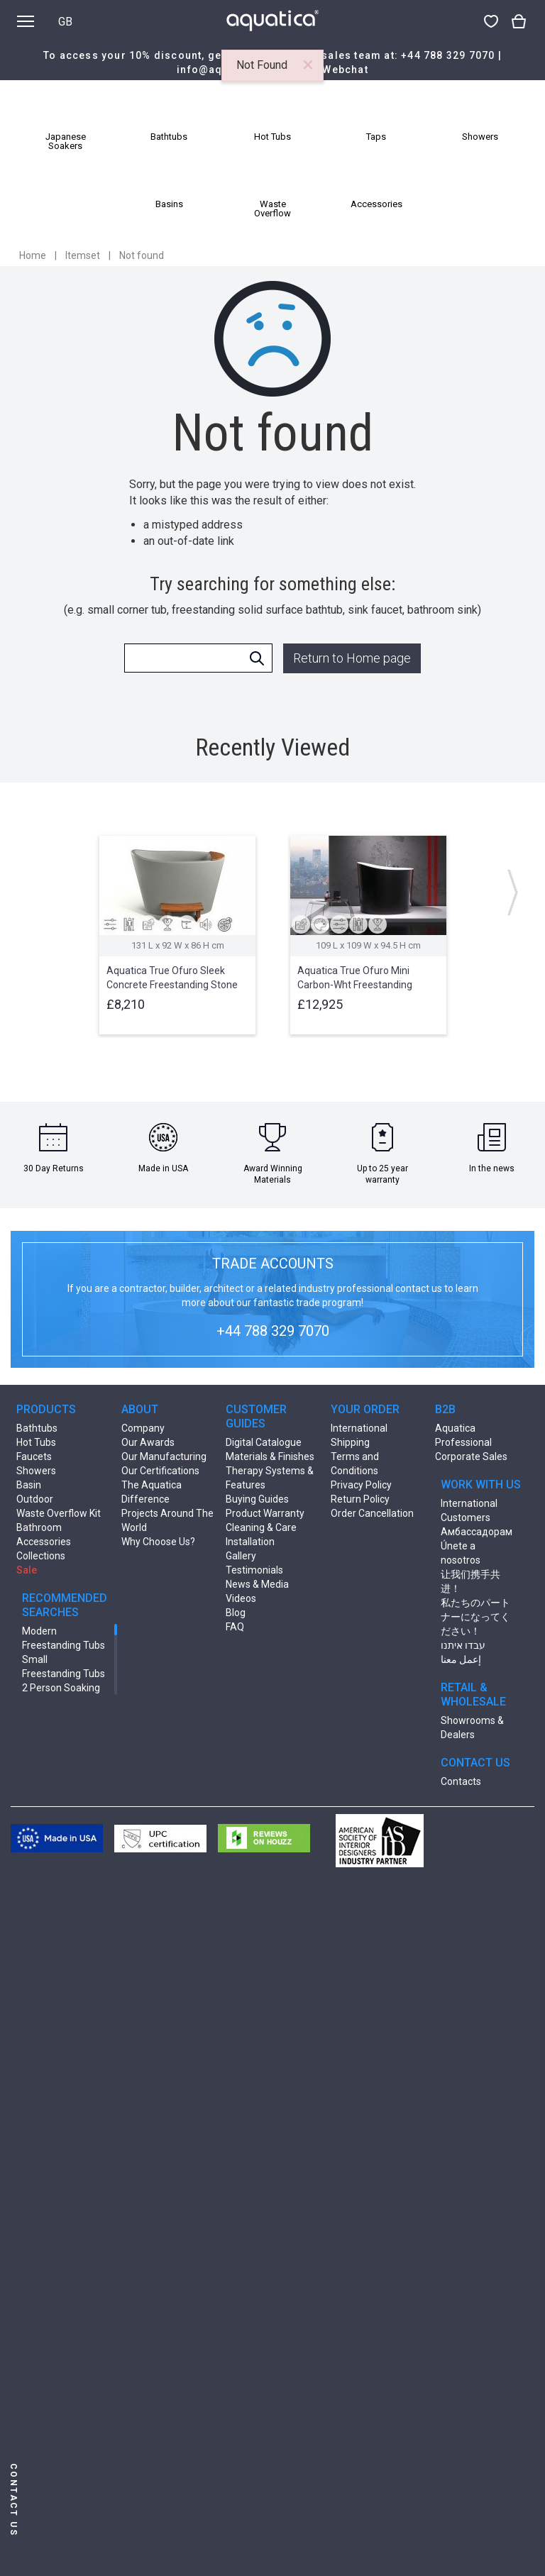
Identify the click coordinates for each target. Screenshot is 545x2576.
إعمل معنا (461, 1659)
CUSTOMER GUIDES (256, 1416)
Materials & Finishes (270, 1456)
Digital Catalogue (264, 1442)
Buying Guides (257, 1499)
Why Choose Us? (158, 1541)
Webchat (345, 69)
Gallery (241, 1555)
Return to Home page (352, 658)
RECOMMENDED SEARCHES (64, 1605)
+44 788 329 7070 (448, 55)
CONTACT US (475, 1762)
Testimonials (254, 1570)
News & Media (257, 1584)
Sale (26, 1570)
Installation (250, 1541)
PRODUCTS (46, 1409)
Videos (241, 1598)
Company (143, 1428)
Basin (28, 1485)
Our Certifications (160, 1470)
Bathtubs (36, 1428)
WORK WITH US (481, 1484)
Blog (236, 1612)
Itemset (82, 255)
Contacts (461, 1781)
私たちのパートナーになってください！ (475, 1617)
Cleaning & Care (261, 1527)
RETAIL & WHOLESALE (473, 1694)
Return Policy (360, 1499)
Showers (36, 1470)
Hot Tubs (36, 1442)
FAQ (235, 1626)
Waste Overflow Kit (58, 1513)
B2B (445, 1409)
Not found (141, 255)
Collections (40, 1555)
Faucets (34, 1456)
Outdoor (34, 1499)
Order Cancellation (372, 1513)
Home (32, 255)
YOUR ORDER (365, 1409)
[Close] (308, 64)
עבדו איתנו (463, 1645)
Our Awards (148, 1442)
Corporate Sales (471, 1456)
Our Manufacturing (164, 1456)
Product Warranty (265, 1513)
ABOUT (139, 1409)
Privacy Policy (361, 1485)
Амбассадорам (476, 1531)
